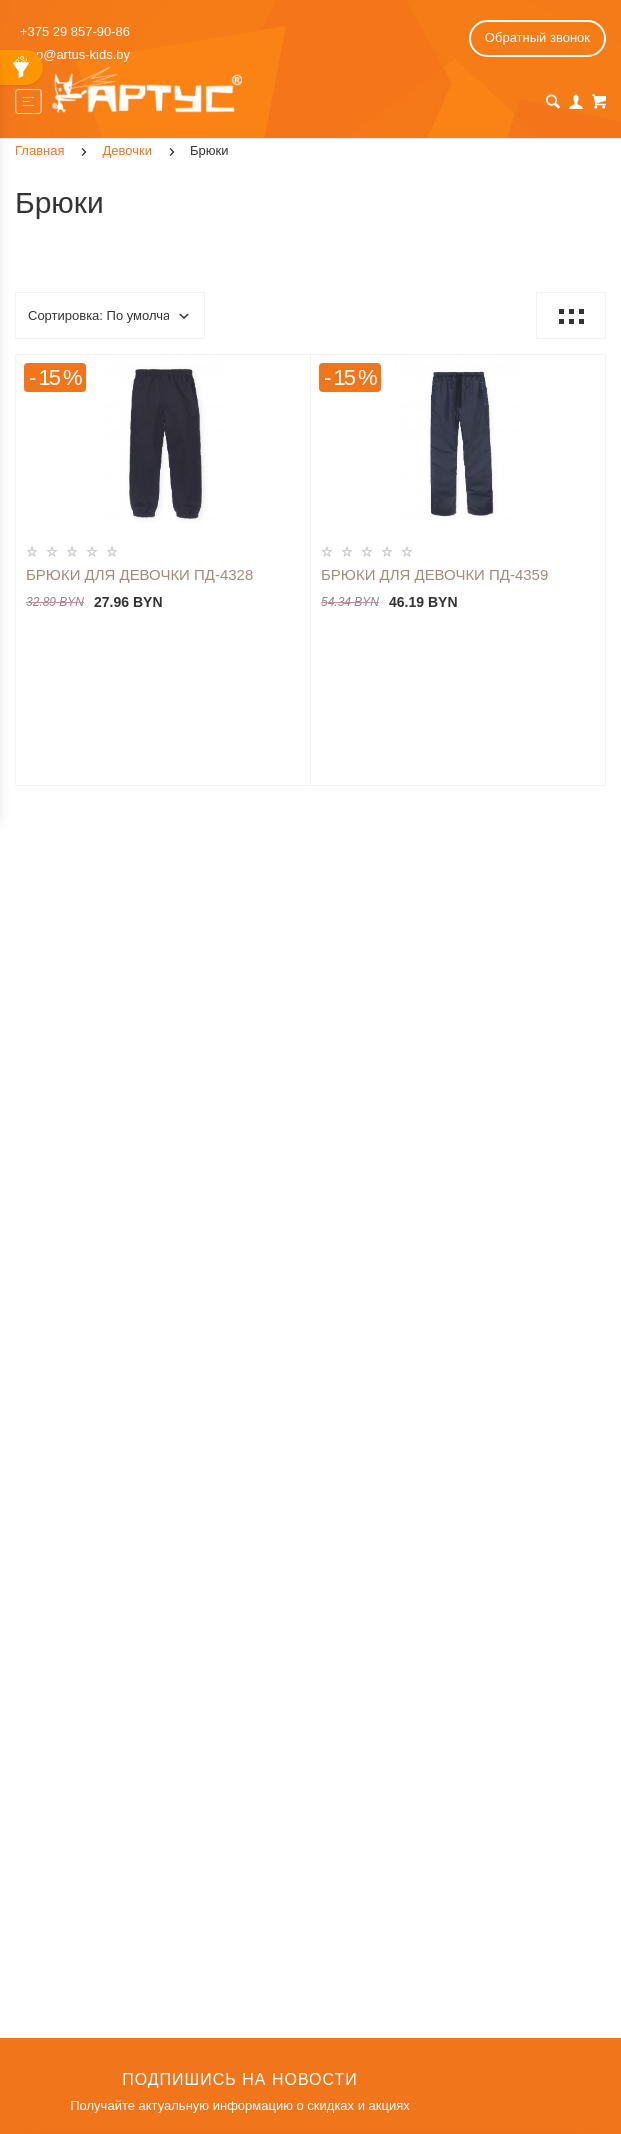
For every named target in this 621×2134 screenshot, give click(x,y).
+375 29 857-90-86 (75, 31)
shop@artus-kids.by (72, 54)
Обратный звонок (537, 37)
